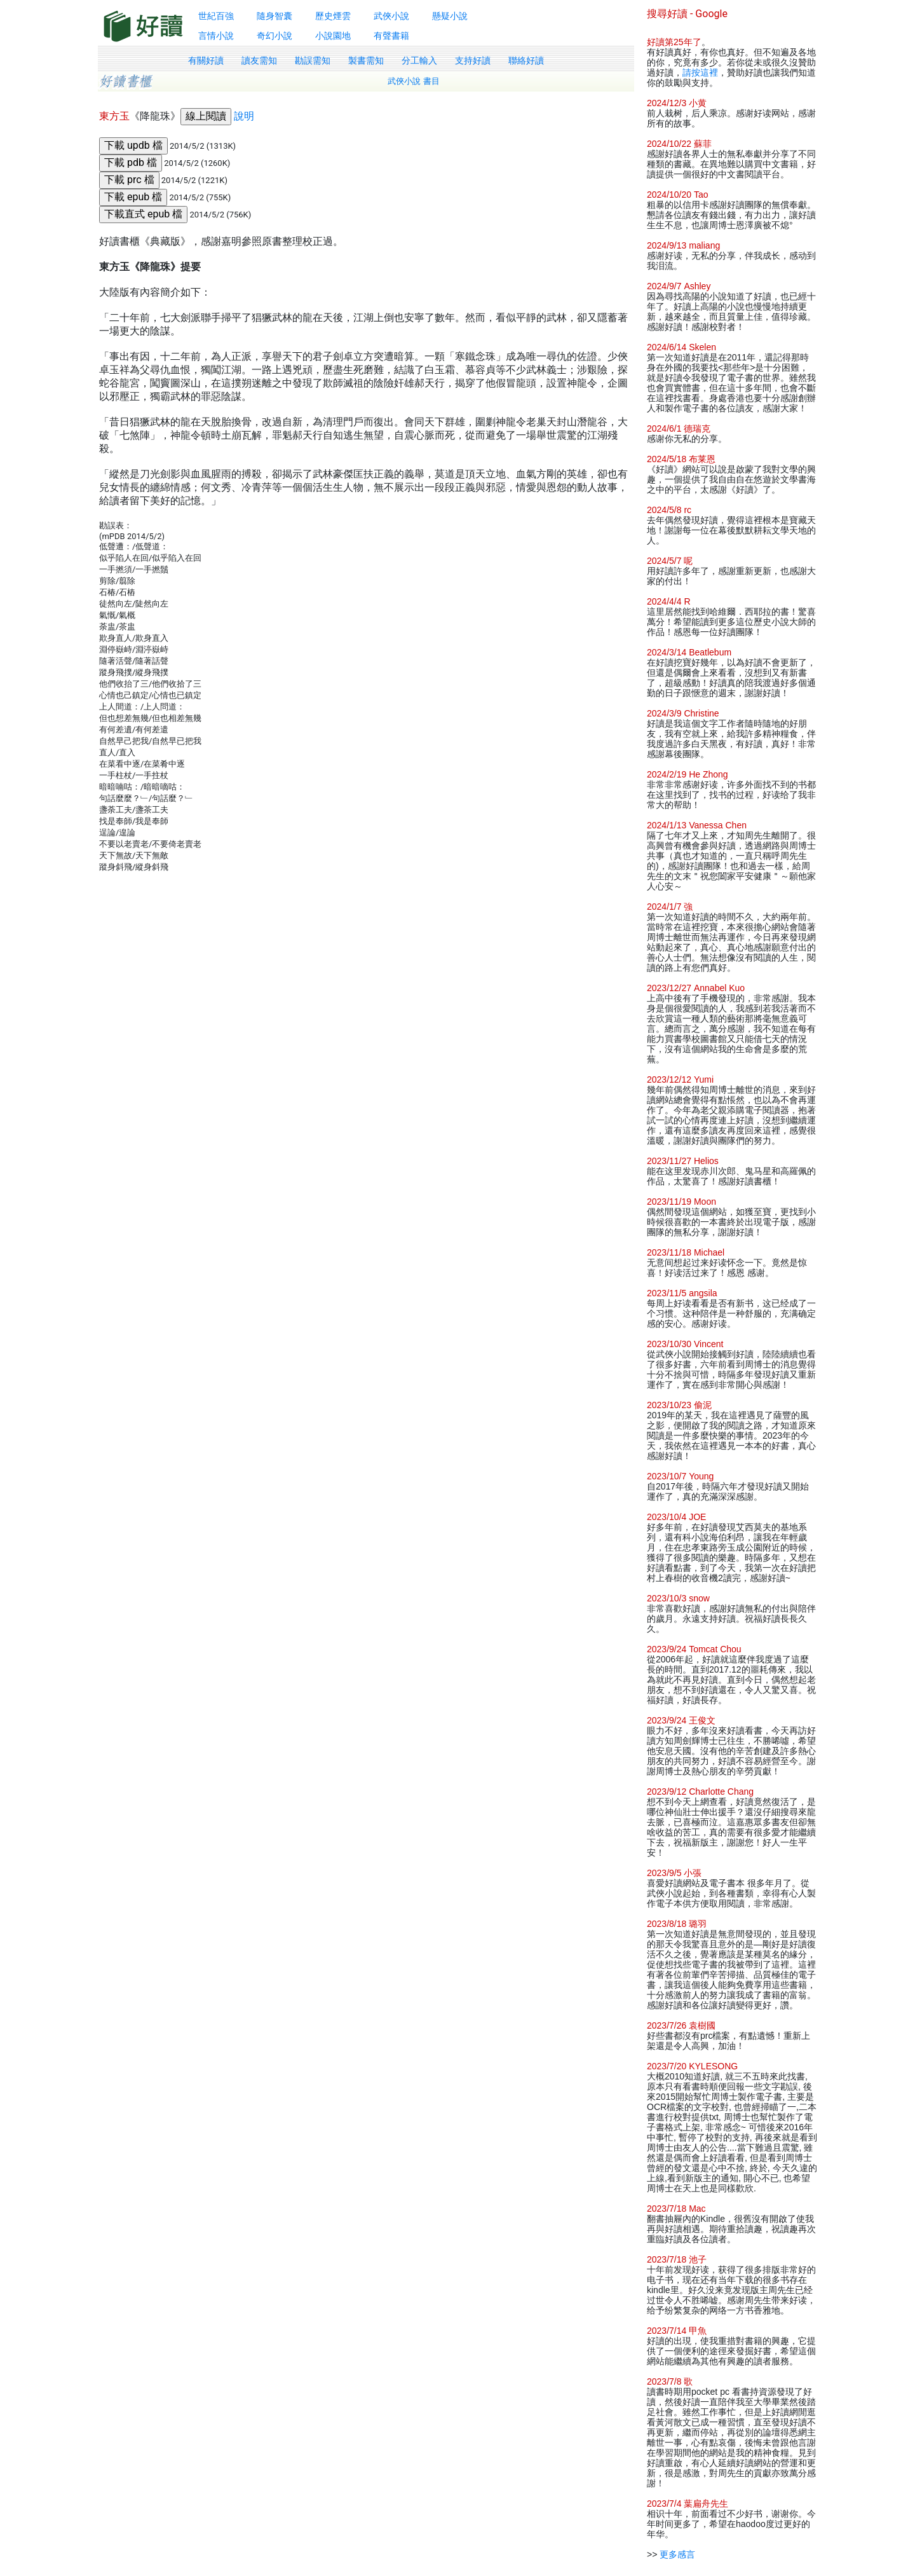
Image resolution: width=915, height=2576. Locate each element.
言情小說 (216, 36)
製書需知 (366, 60)
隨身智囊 (274, 16)
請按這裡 (700, 72)
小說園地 (333, 36)
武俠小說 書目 (414, 81)
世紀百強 (216, 16)
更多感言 (677, 2554)
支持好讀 (473, 60)
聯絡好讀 (526, 60)
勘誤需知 (312, 60)
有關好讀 (206, 60)
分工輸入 (419, 60)
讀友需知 (259, 60)
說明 (244, 116)
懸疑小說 (450, 16)
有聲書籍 (391, 36)
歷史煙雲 (333, 16)
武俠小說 (391, 16)
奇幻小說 (274, 36)
